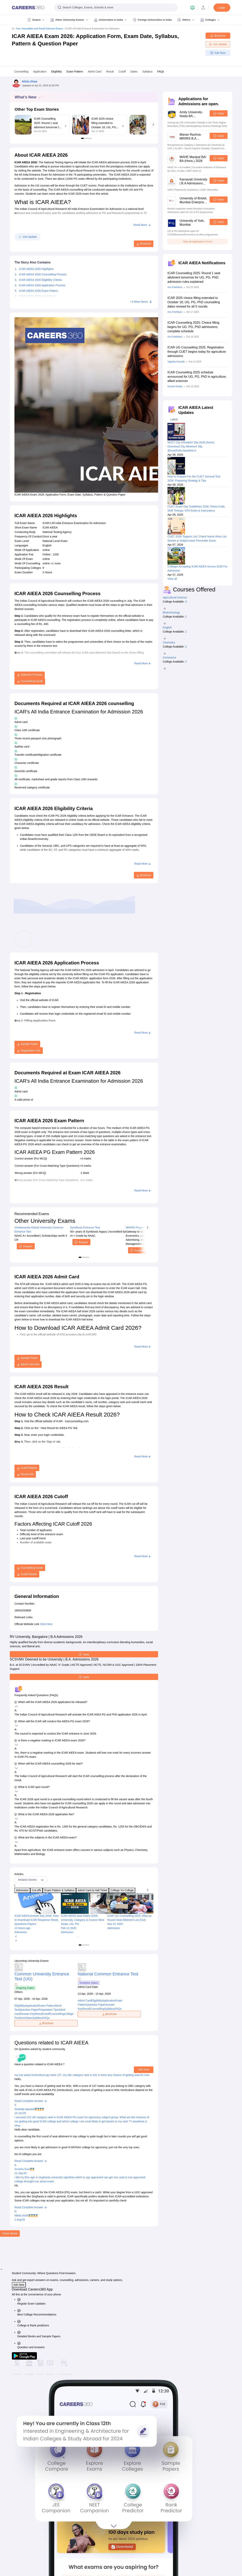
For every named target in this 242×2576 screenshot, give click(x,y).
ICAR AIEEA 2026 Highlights (36, 268)
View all (172, 578)
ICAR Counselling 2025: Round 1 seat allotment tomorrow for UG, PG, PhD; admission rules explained (193, 277)
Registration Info (29, 1050)
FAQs (46, 2017)
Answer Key (27, 2013)
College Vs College (122, 1890)
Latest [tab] (174, 419)
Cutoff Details (27, 1468)
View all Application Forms (197, 241)
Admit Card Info (28, 1364)
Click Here (46, 1624)
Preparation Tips (48, 2009)
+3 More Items (141, 301)
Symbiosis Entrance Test (85, 1227)
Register (27, 1246)
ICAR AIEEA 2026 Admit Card (37, 296)
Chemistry (169, 642)
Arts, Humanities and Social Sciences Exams (39, 28)
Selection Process (30, 674)
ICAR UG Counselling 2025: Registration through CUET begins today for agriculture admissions (196, 352)
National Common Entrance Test (108, 1974)
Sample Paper (27, 1044)
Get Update (218, 44)
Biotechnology (171, 612)
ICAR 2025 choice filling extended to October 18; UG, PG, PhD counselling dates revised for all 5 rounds (105, 127)
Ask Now (217, 52)
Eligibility (19, 2005)
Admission (22, 1890)
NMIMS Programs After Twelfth (144, 1227)
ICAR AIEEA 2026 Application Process (42, 285)
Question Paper (29, 2009)
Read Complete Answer (30, 2100)
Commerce (169, 657)
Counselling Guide (30, 681)
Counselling (21, 71)
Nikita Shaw (29, 81)
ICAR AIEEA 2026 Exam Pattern (38, 290)
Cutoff (122, 71)
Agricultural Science (175, 597)
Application (40, 71)
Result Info (25, 1474)
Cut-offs (36, 1890)
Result (110, 71)
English (167, 627)
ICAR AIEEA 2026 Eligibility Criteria (40, 279)
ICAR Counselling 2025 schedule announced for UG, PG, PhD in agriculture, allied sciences (197, 377)
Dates (134, 71)
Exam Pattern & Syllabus (59, 1890)
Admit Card (94, 71)
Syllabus (147, 71)
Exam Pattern (46, 2005)
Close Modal (10, 2233)
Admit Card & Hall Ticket (92, 1890)
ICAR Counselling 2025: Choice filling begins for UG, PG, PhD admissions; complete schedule (193, 327)
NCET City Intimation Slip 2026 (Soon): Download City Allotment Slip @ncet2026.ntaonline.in (191, 446)
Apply (86, 1654)
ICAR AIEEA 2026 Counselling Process (43, 274)
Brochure (218, 35)
